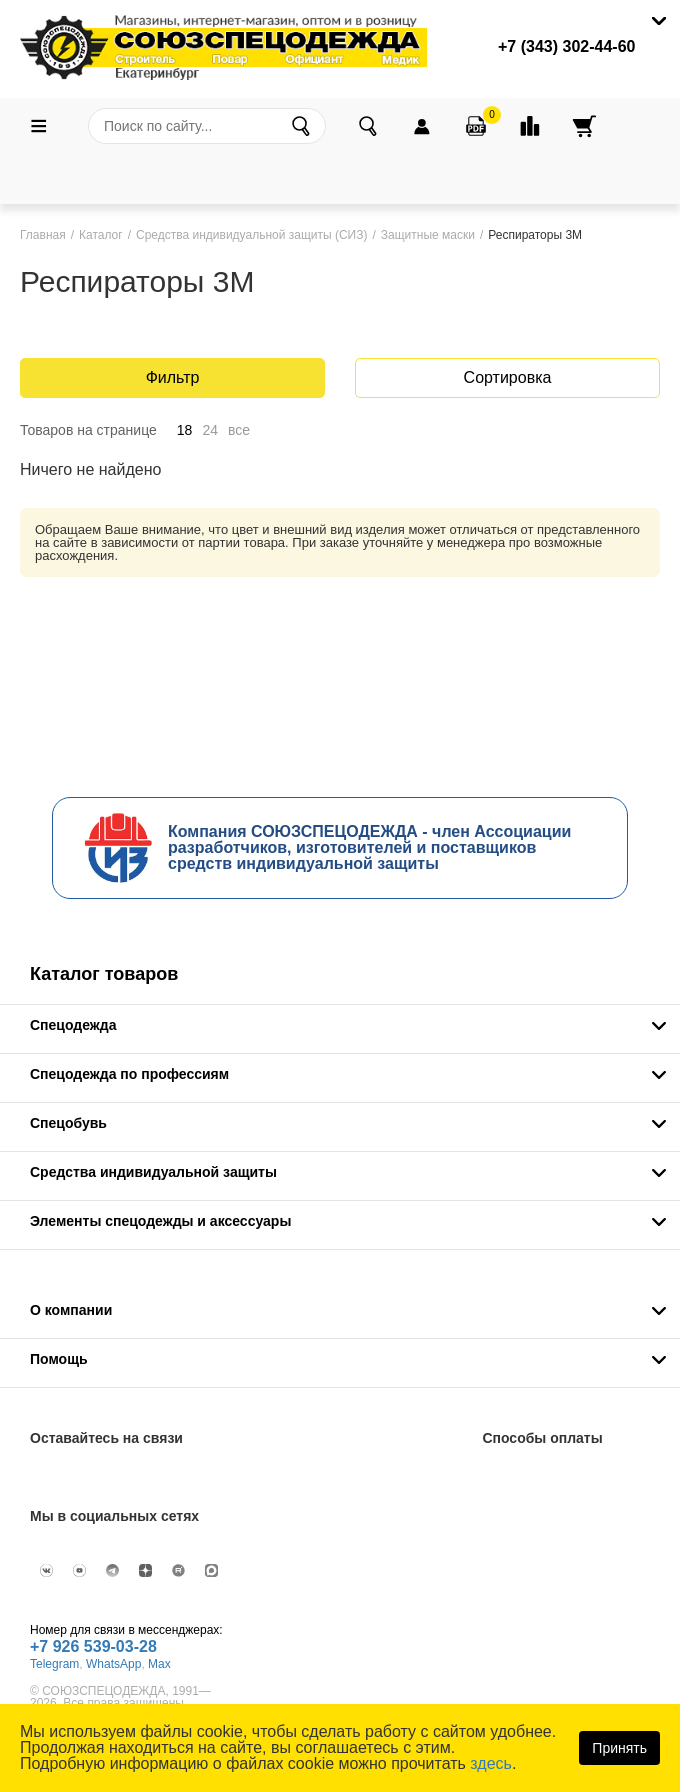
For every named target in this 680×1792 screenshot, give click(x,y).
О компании (71, 1310)
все (239, 430)
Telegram (54, 1664)
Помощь (59, 1359)
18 (185, 430)
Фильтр (173, 377)
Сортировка (508, 377)
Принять (619, 1748)
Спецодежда (73, 1025)
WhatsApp (113, 1664)
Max (159, 1664)
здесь (491, 1763)
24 (210, 430)
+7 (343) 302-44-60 (566, 47)
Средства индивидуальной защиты (153, 1172)
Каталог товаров (104, 974)
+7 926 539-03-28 (93, 1646)
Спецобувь (68, 1123)
